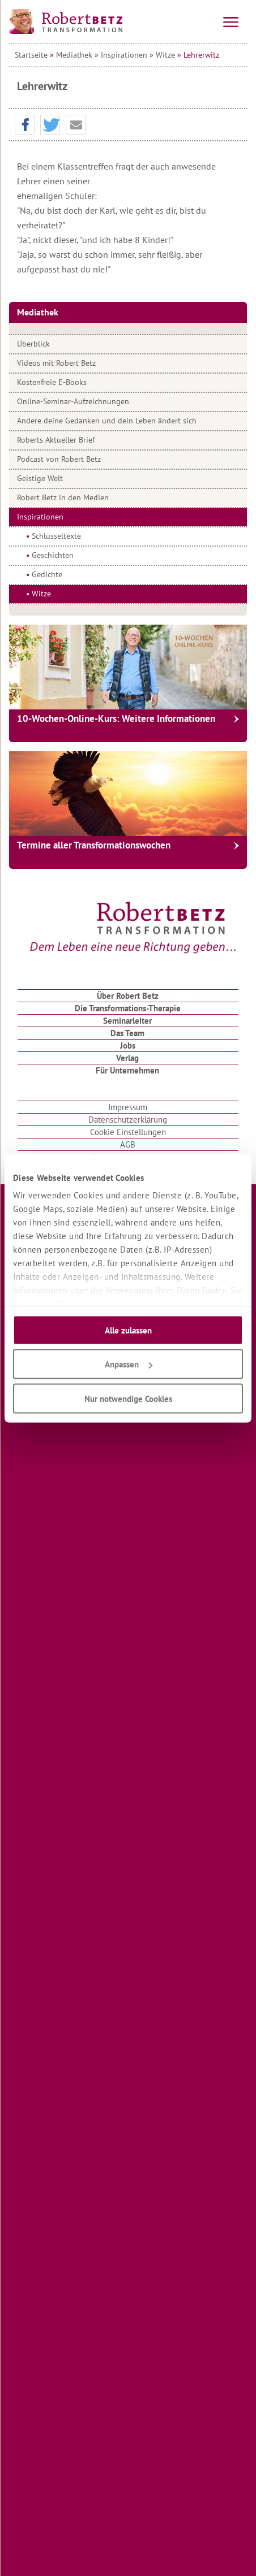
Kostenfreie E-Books (52, 382)
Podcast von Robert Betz (59, 459)
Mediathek (74, 55)
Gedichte (47, 574)
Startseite (31, 55)
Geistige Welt (40, 478)
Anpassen (128, 1364)
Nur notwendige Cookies (128, 1398)
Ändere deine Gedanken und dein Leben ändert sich (107, 420)
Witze (165, 55)
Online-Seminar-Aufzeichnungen (73, 401)
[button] (24, 125)
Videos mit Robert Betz (56, 363)
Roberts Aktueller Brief (56, 440)
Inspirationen (124, 55)
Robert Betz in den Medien (63, 497)
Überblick (33, 344)
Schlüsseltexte (56, 536)
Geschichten (53, 555)
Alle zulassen (128, 1329)
